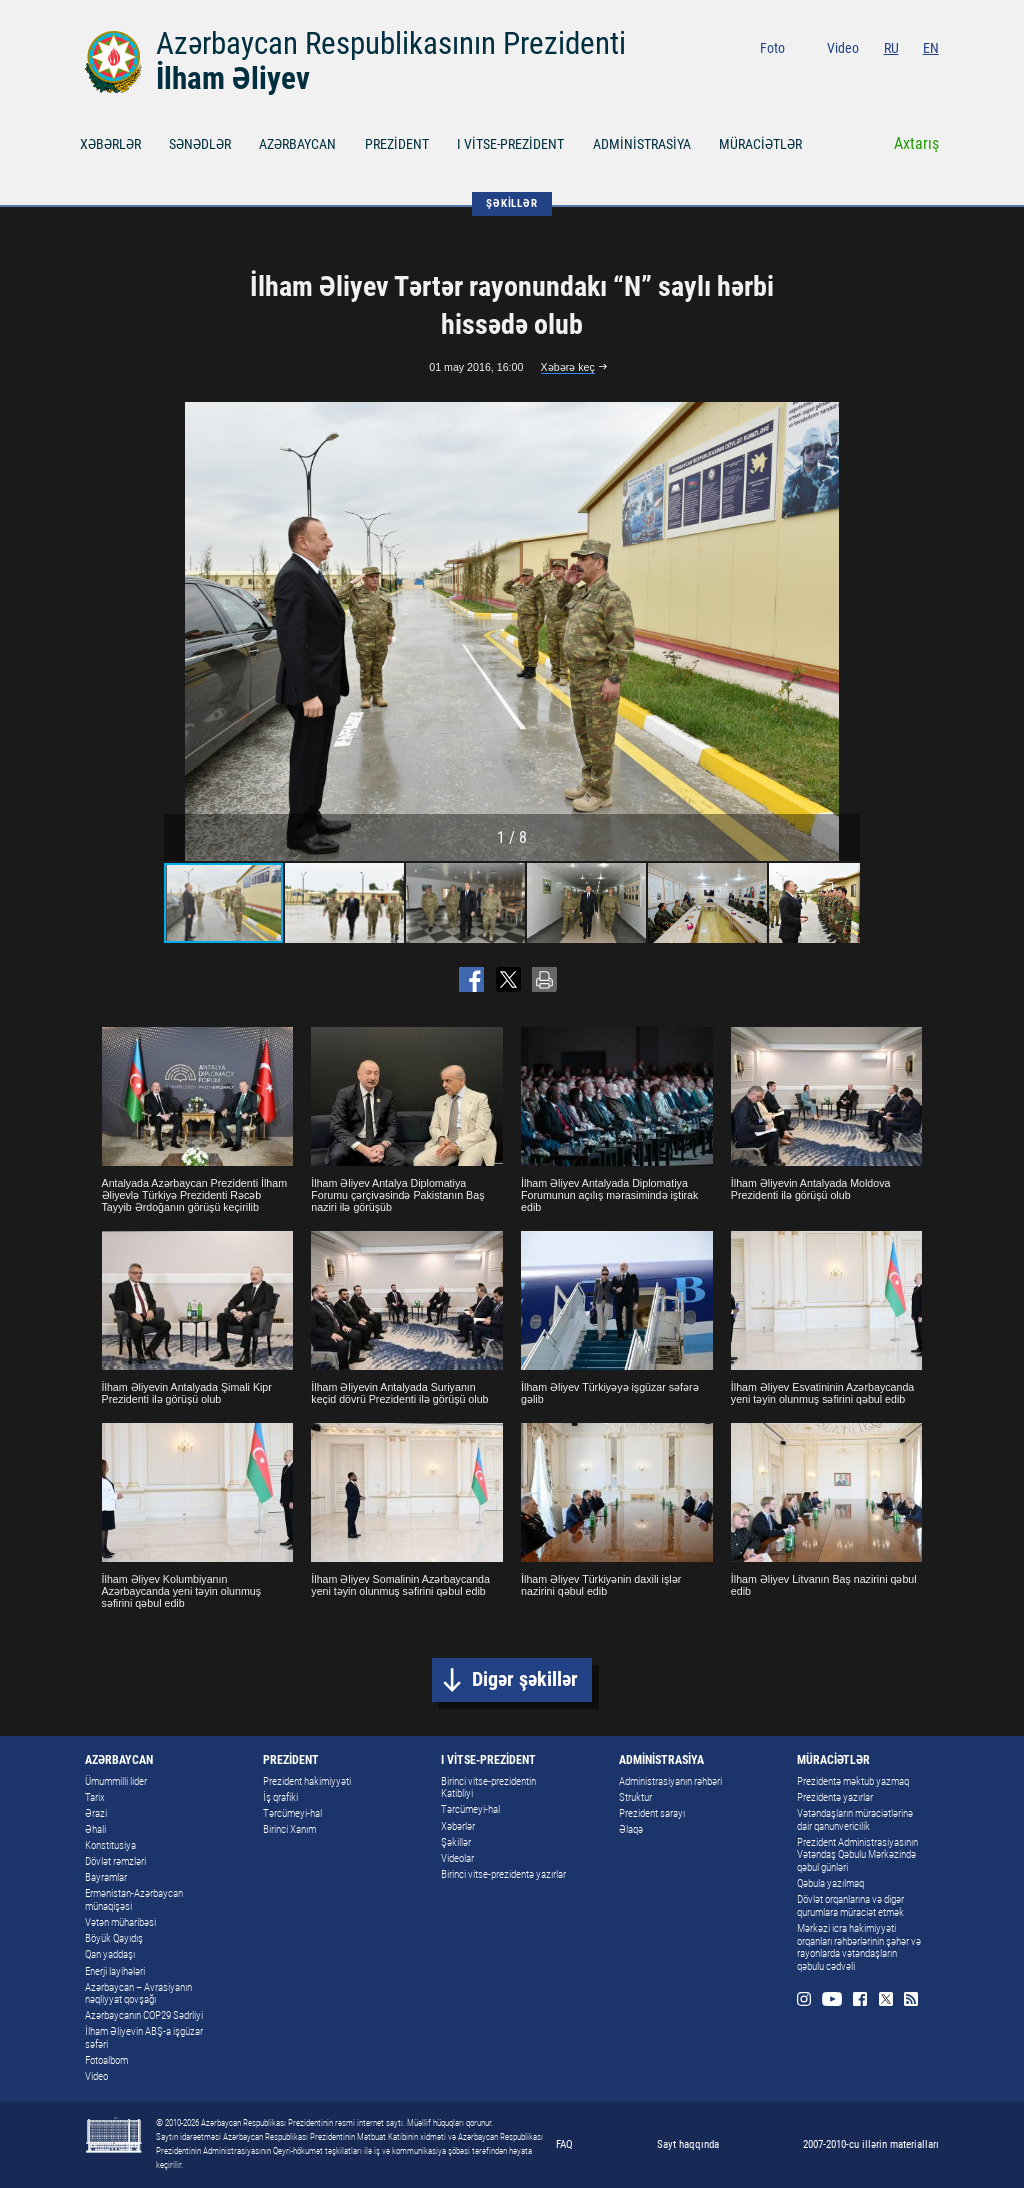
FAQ (564, 2144)
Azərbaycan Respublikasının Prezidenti (391, 43)
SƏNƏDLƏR (200, 144)
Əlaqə (631, 1829)
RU (891, 48)
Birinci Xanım (289, 1829)
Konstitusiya (110, 1845)
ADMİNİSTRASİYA (642, 144)
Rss (931, 77)
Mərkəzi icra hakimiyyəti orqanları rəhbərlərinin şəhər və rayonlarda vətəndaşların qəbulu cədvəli (859, 1947)
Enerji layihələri (115, 1971)
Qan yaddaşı (110, 1954)
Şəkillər (456, 1842)
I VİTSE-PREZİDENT (510, 144)
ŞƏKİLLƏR (511, 203)
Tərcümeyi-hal (292, 1813)
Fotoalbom (106, 2060)
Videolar (457, 1858)
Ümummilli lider (116, 1781)
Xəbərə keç (568, 367)
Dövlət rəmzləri (115, 1861)
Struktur (635, 1797)
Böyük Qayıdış (114, 1938)
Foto (772, 48)
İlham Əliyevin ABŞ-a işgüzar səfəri (144, 2038)
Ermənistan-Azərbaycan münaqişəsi (134, 1900)
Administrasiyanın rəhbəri (670, 1781)
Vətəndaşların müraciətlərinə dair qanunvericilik (855, 1820)
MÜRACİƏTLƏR (760, 144)
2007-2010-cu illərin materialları (871, 2144)
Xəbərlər (458, 1826)
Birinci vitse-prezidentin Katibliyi (488, 1788)
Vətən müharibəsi (120, 1922)
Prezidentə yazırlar (835, 1797)
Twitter (906, 77)
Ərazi (96, 1813)
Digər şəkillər (525, 1679)
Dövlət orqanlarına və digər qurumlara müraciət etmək (850, 1906)
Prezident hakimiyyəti (307, 1781)
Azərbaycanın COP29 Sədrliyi (144, 2015)
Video (843, 48)
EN (931, 48)
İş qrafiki (280, 1797)
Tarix (95, 1797)
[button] (842, 632)
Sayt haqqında (688, 2144)
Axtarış (916, 143)
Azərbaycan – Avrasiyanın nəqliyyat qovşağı (138, 1994)
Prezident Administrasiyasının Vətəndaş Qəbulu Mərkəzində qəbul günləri (857, 1855)
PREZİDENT (397, 144)
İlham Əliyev (233, 78)
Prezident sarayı (652, 1813)
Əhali (95, 1829)
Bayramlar (106, 1877)
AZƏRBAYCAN (297, 144)
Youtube (851, 77)
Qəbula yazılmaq (830, 1883)
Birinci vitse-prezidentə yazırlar (503, 1874)
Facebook (880, 77)
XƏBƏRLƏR (110, 144)
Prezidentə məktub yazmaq (853, 1781)
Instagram (822, 77)
